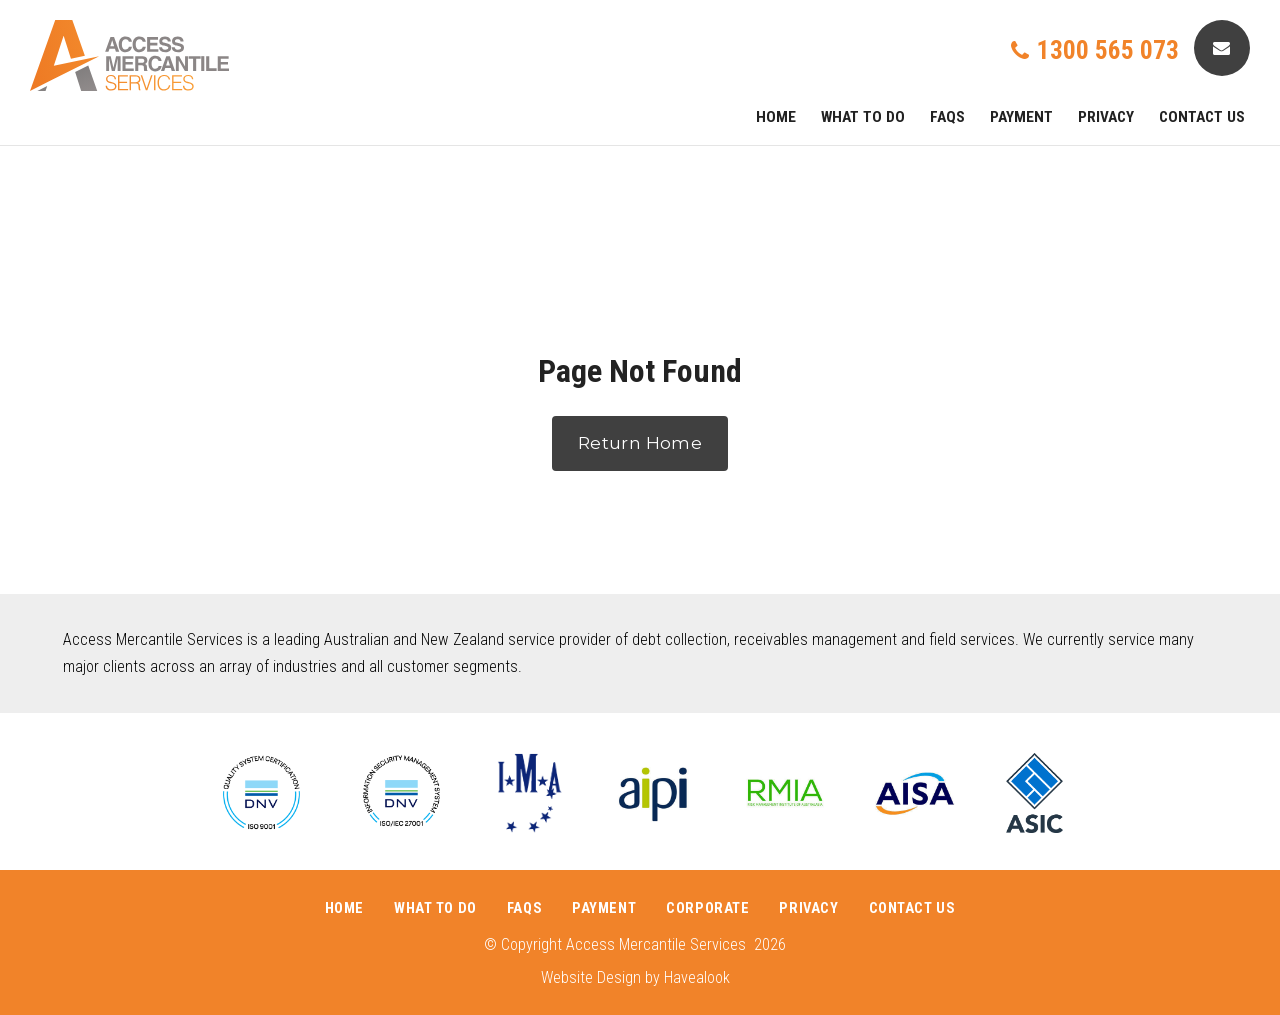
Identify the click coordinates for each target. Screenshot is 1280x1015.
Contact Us (1202, 117)
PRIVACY (1106, 117)
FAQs (947, 117)
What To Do (863, 117)
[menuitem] (344, 909)
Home (776, 117)
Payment (1021, 117)
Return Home (640, 443)
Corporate (707, 908)
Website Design (591, 977)
